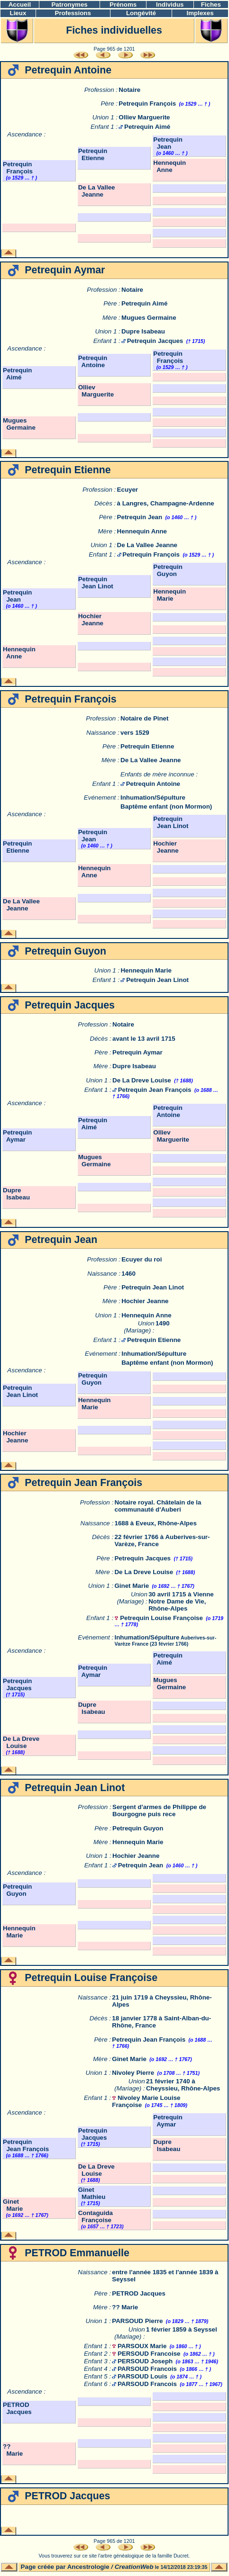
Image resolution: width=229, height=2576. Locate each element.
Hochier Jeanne (90, 619)
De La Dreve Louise (141, 1080)
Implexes (200, 13)
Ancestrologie (88, 2566)
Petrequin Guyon (167, 570)
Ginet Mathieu (92, 2193)
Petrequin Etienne (92, 154)
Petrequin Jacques (155, 340)
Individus (170, 4)
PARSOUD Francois (147, 2368)
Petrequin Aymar (137, 1052)
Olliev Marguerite (144, 117)
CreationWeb (134, 2566)
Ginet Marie (131, 1585)
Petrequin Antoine (92, 361)
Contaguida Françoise (95, 2216)
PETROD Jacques (138, 2293)
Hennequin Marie (169, 595)
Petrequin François (147, 103)
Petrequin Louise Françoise (161, 1617)
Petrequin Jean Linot (95, 583)
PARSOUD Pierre (137, 2320)
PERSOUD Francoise (149, 2353)
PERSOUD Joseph (145, 2361)
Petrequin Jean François (155, 1089)
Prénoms (123, 4)
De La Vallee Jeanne (96, 191)
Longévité (141, 13)
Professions (73, 13)
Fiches (211, 4)
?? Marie (125, 2307)
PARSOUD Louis (142, 2376)
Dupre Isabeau (143, 331)
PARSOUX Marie (142, 2346)
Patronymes (69, 4)
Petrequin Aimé (147, 126)
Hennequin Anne (169, 166)
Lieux (17, 13)
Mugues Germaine (148, 317)
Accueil (20, 4)
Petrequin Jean (167, 143)
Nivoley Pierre (133, 2072)
